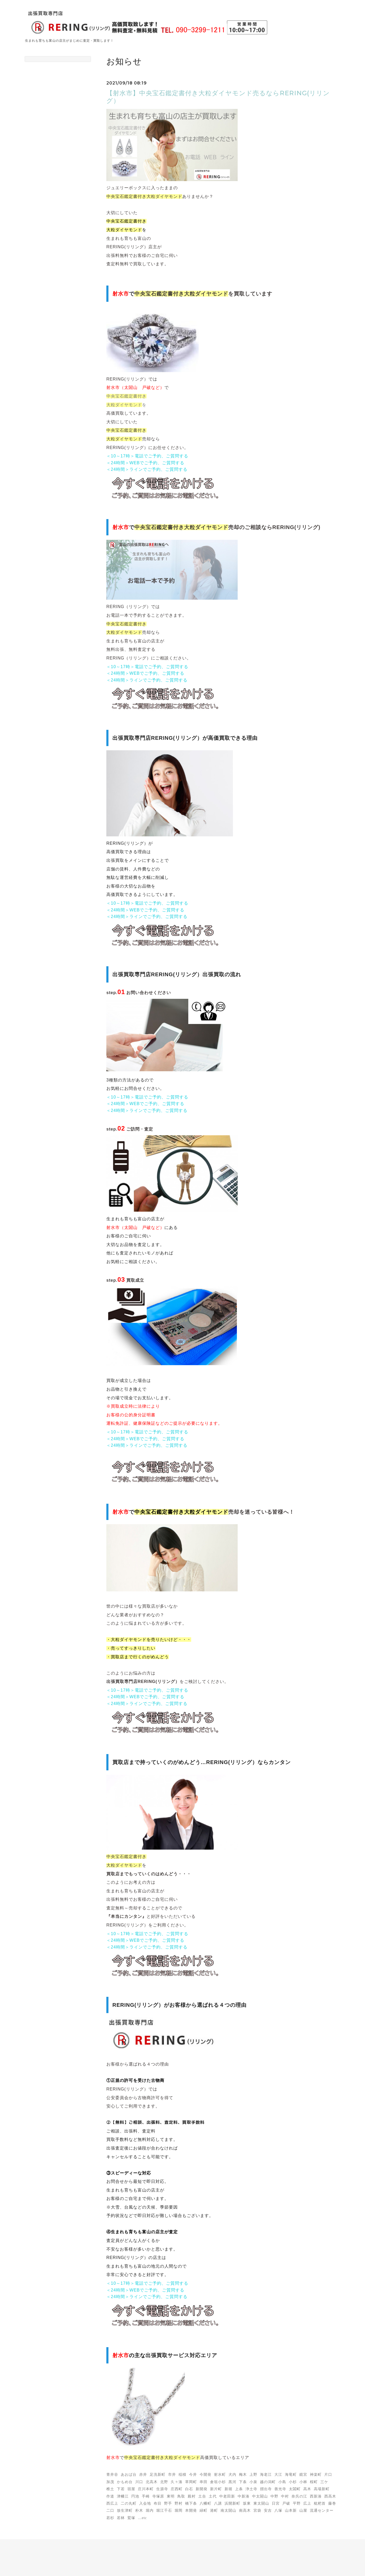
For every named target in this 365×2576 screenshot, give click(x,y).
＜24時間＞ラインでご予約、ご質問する (146, 469)
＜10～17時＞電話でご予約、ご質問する (147, 456)
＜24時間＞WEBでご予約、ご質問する (145, 463)
